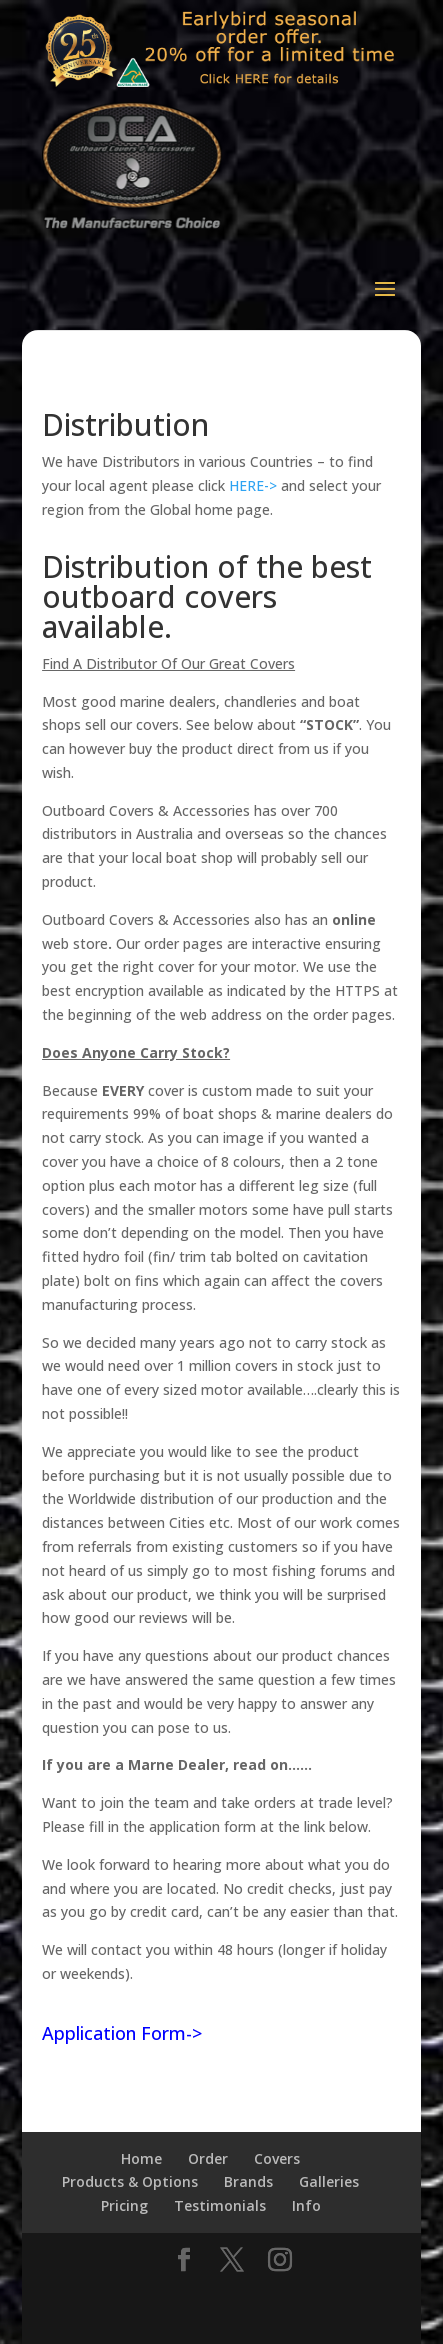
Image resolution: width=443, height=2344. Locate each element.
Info (306, 2205)
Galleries (329, 2181)
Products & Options (130, 2181)
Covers (277, 2158)
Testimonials (220, 2205)
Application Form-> (122, 2033)
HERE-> (253, 485)
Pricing (124, 2205)
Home (141, 2158)
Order (208, 2158)
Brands (248, 2181)
